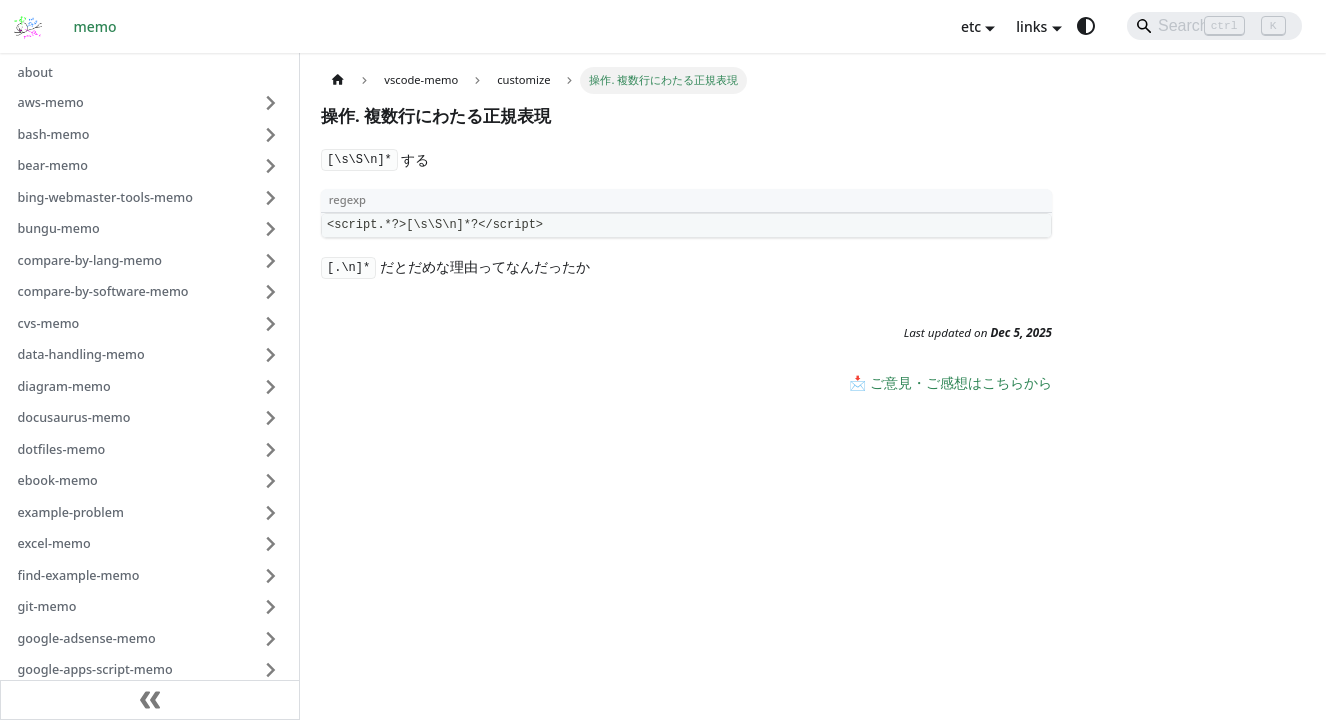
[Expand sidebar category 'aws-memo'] (271, 103)
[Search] (1214, 26)
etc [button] (971, 26)
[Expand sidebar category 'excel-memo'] (271, 544)
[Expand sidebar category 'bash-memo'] (271, 135)
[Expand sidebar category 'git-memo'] (271, 607)
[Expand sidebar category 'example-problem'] (271, 513)
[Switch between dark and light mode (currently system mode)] (1086, 26)
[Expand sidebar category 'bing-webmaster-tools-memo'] (271, 198)
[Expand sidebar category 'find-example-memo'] (271, 576)
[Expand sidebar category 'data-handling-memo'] (271, 355)
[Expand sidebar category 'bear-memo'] (271, 166)
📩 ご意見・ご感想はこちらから (950, 382)
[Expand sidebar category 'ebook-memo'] (271, 481)
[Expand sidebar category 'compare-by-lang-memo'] (271, 261)
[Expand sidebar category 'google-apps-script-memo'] (271, 670)
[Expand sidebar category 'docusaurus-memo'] (271, 418)
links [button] (1031, 26)
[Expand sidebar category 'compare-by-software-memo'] (271, 292)
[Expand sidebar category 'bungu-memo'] (271, 229)
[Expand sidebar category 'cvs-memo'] (271, 324)
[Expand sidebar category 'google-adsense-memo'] (271, 639)
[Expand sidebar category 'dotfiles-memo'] (271, 450)
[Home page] (337, 80)
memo (95, 26)
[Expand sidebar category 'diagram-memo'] (271, 387)
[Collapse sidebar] (150, 700)
